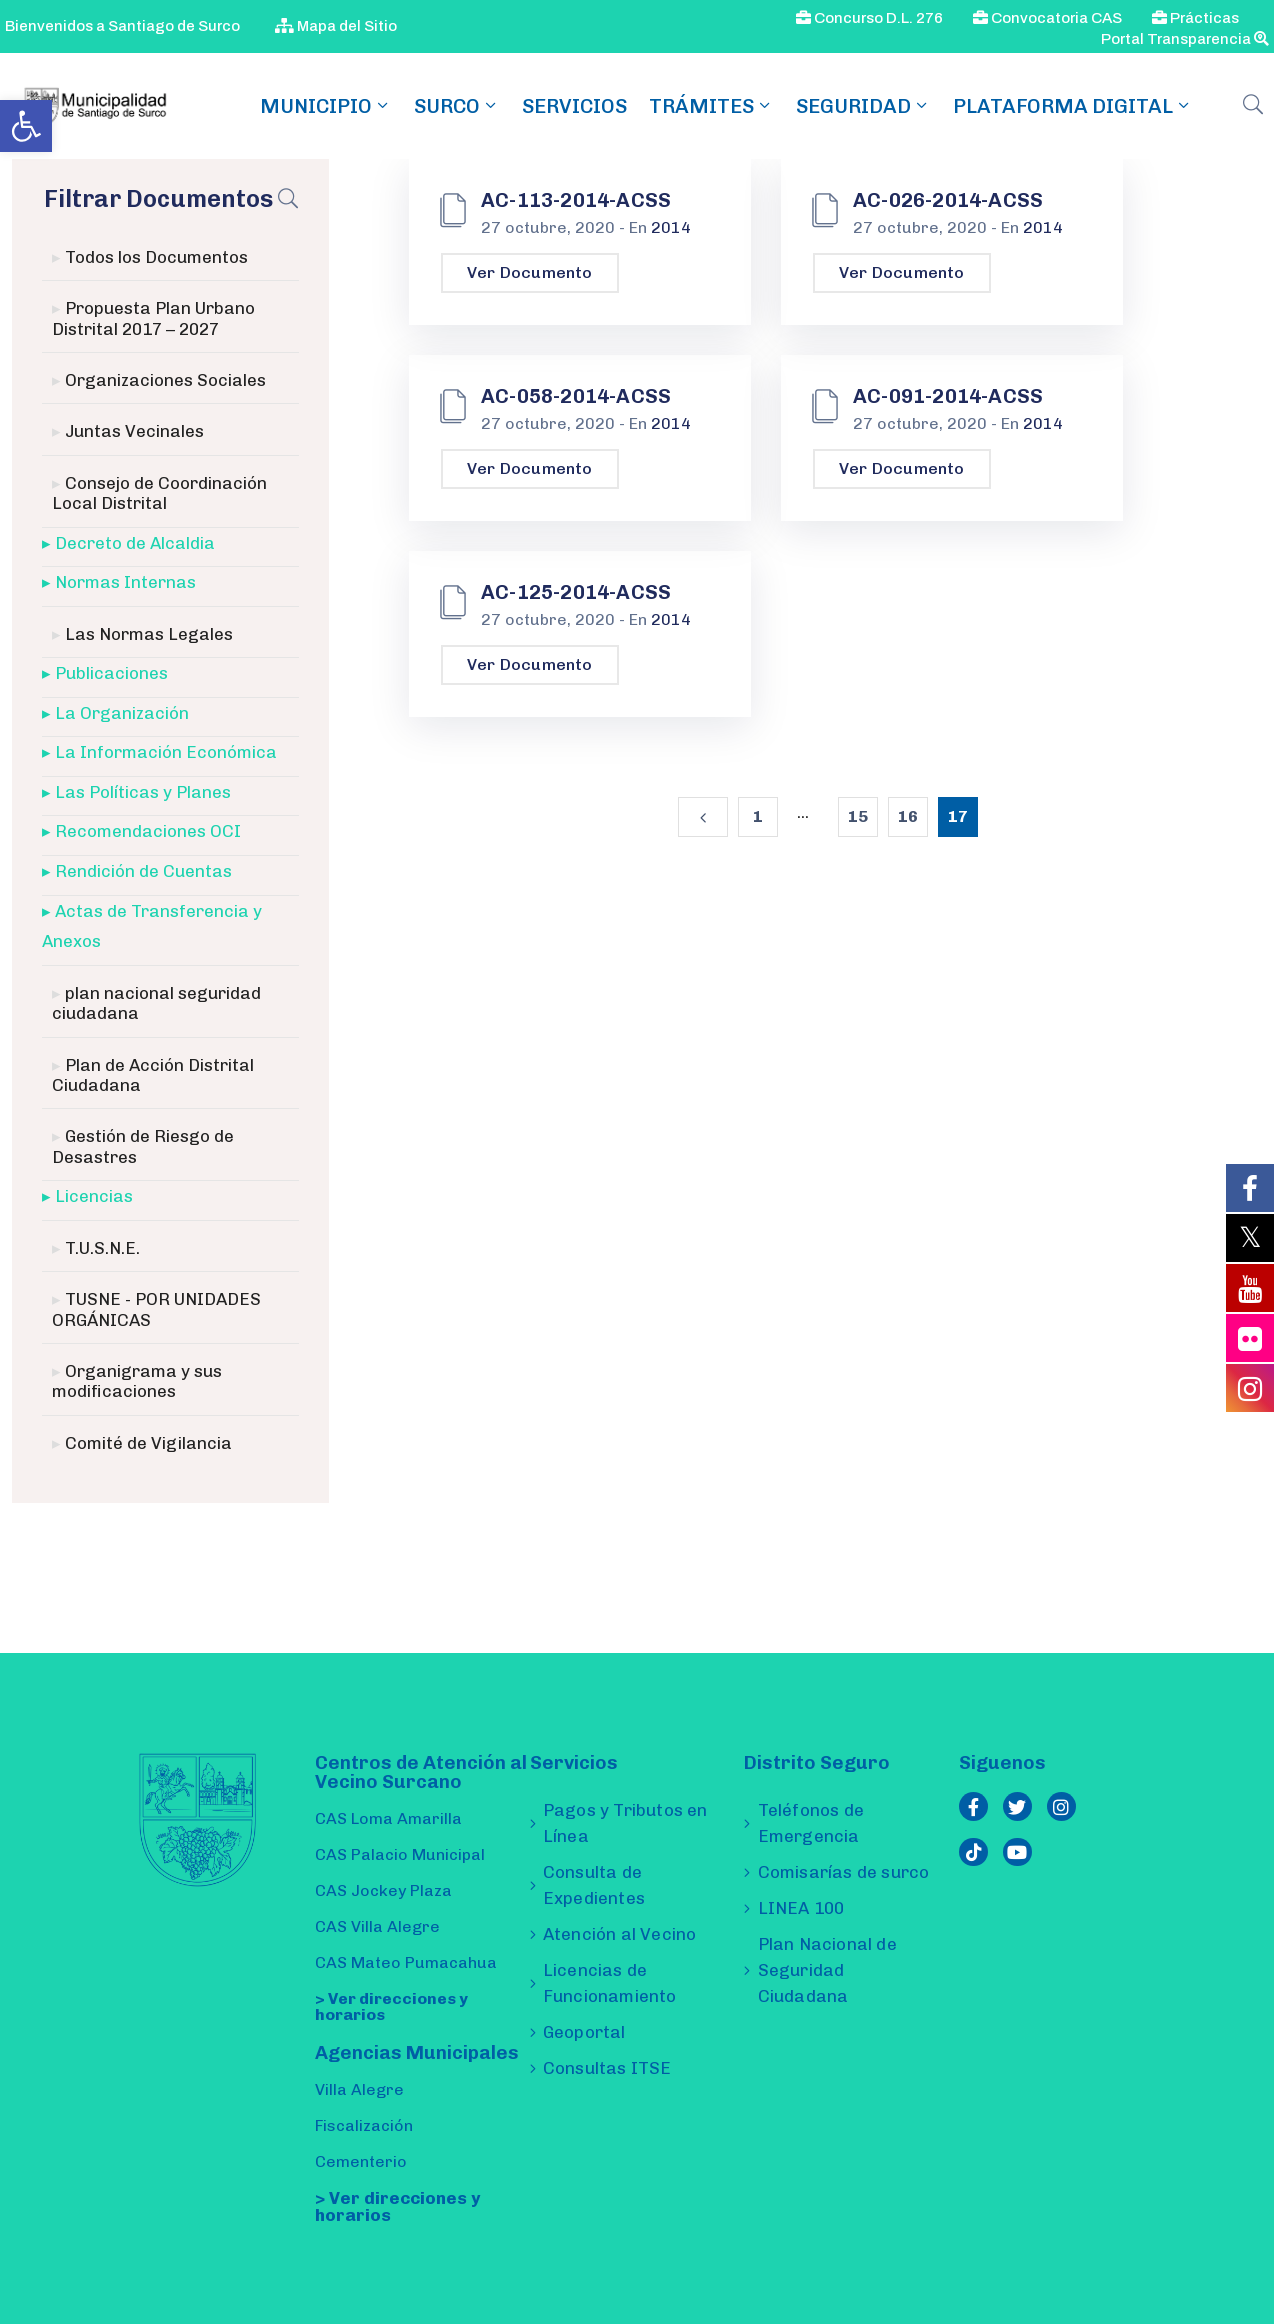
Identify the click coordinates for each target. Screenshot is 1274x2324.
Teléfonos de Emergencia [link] (811, 1823)
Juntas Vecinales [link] (134, 431)
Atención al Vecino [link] (620, 1934)
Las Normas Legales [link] (149, 634)
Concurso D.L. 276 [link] (869, 18)
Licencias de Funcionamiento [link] (610, 1983)
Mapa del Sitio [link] (336, 26)
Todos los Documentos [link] (156, 257)
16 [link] (908, 816)
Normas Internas (125, 582)
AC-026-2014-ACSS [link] (948, 200)
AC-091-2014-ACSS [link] (948, 396)
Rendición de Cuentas (143, 871)
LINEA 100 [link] (801, 1908)
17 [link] (958, 816)
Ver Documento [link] (530, 272)
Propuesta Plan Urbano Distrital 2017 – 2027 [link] (153, 318)
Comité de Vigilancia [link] (148, 1443)
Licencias (94, 1196)
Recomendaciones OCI (148, 831)
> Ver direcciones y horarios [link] (391, 2006)
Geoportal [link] (584, 2032)
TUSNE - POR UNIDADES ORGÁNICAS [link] (156, 1309)
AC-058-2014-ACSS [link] (576, 396)
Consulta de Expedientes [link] (594, 1885)
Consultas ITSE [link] (607, 2068)
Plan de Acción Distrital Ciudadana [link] (153, 1075)
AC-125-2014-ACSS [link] (576, 592)
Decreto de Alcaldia (135, 543)
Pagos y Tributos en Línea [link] (625, 1823)
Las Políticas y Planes (143, 792)
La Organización (122, 713)
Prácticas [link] (1195, 18)
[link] (26, 126)
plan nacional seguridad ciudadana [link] (156, 1003)
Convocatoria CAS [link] (1047, 18)
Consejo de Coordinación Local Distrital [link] (159, 493)
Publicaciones (111, 673)
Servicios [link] (574, 106)
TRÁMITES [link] (711, 106)
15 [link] (858, 816)
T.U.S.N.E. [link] (102, 1248)
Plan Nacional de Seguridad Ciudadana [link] (827, 1970)
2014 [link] (671, 227)
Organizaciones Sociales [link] (165, 380)
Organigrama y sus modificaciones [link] (137, 1381)
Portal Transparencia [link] (1185, 39)
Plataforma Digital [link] (1073, 106)
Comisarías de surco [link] (844, 1872)
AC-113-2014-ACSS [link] (576, 200)
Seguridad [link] (863, 106)
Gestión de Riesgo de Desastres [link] (143, 1146)
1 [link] (758, 816)
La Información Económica (166, 752)
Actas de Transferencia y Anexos (152, 926)
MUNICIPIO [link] (326, 106)
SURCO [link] (457, 106)
